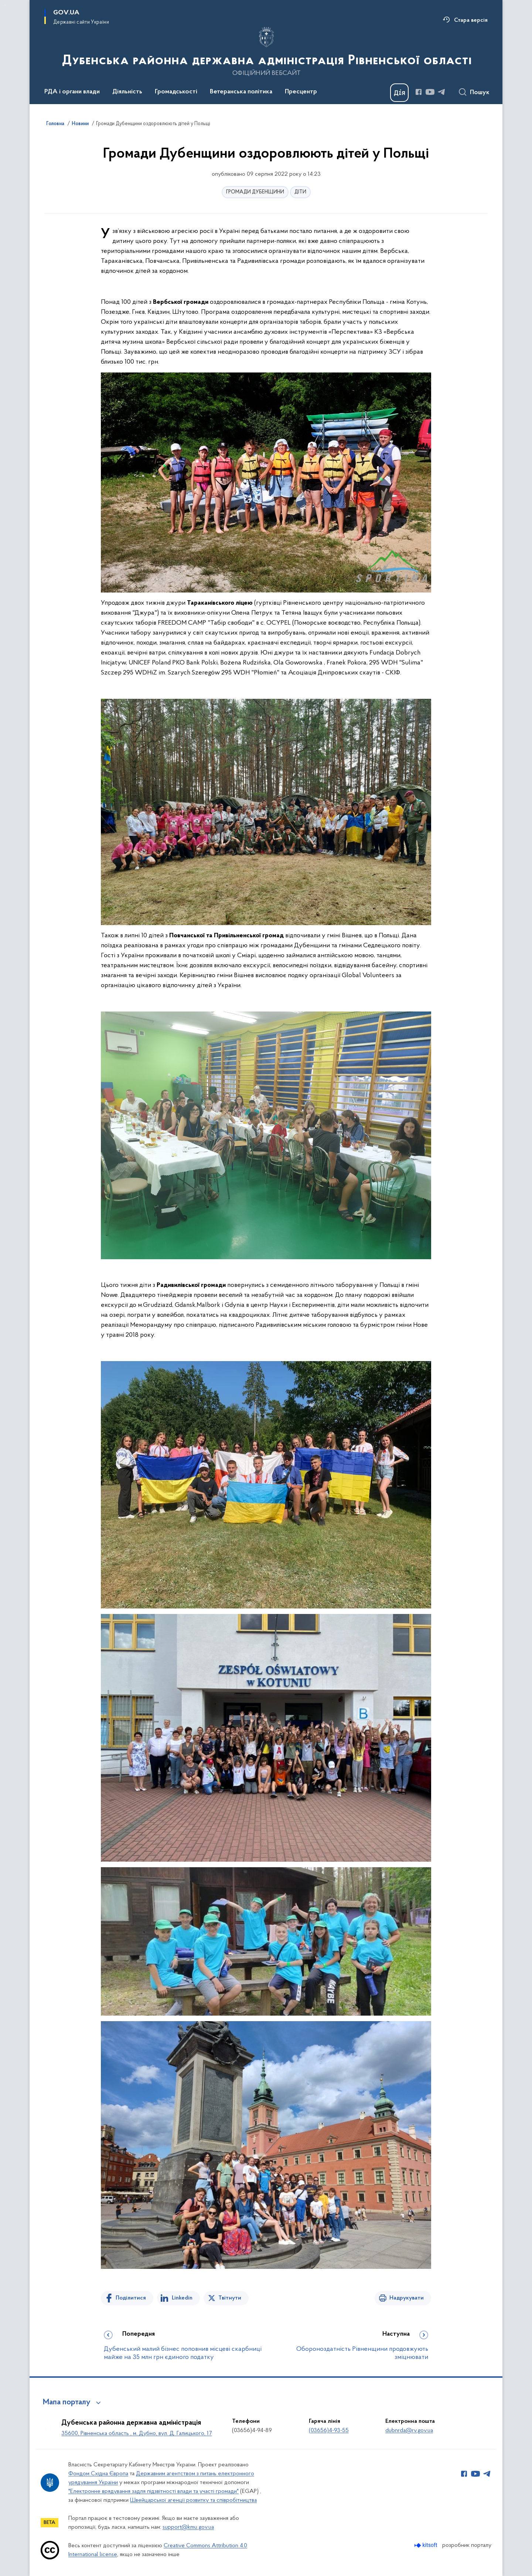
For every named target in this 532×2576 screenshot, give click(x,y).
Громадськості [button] (176, 92)
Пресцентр (301, 92)
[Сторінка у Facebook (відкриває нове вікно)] (418, 91)
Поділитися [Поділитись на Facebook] (131, 2298)
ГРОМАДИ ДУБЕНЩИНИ (255, 192)
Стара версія (471, 20)
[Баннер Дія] (399, 92)
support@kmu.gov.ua (188, 2527)
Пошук (480, 92)
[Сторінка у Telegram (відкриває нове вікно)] (441, 91)
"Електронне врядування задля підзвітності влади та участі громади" (153, 2491)
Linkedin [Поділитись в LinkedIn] (182, 2298)
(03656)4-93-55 (329, 2431)
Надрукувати (406, 2298)
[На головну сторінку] (266, 51)
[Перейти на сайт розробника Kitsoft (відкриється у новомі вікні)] (427, 2545)
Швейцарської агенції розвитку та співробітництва (193, 2500)
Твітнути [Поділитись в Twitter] (229, 2298)
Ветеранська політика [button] (241, 92)
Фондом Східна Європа (98, 2474)
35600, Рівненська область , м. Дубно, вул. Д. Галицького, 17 (136, 2433)
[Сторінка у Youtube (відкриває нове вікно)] (430, 91)
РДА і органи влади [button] (72, 92)
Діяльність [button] (127, 92)
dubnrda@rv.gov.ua (409, 2431)
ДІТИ (300, 192)
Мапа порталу (67, 2402)
